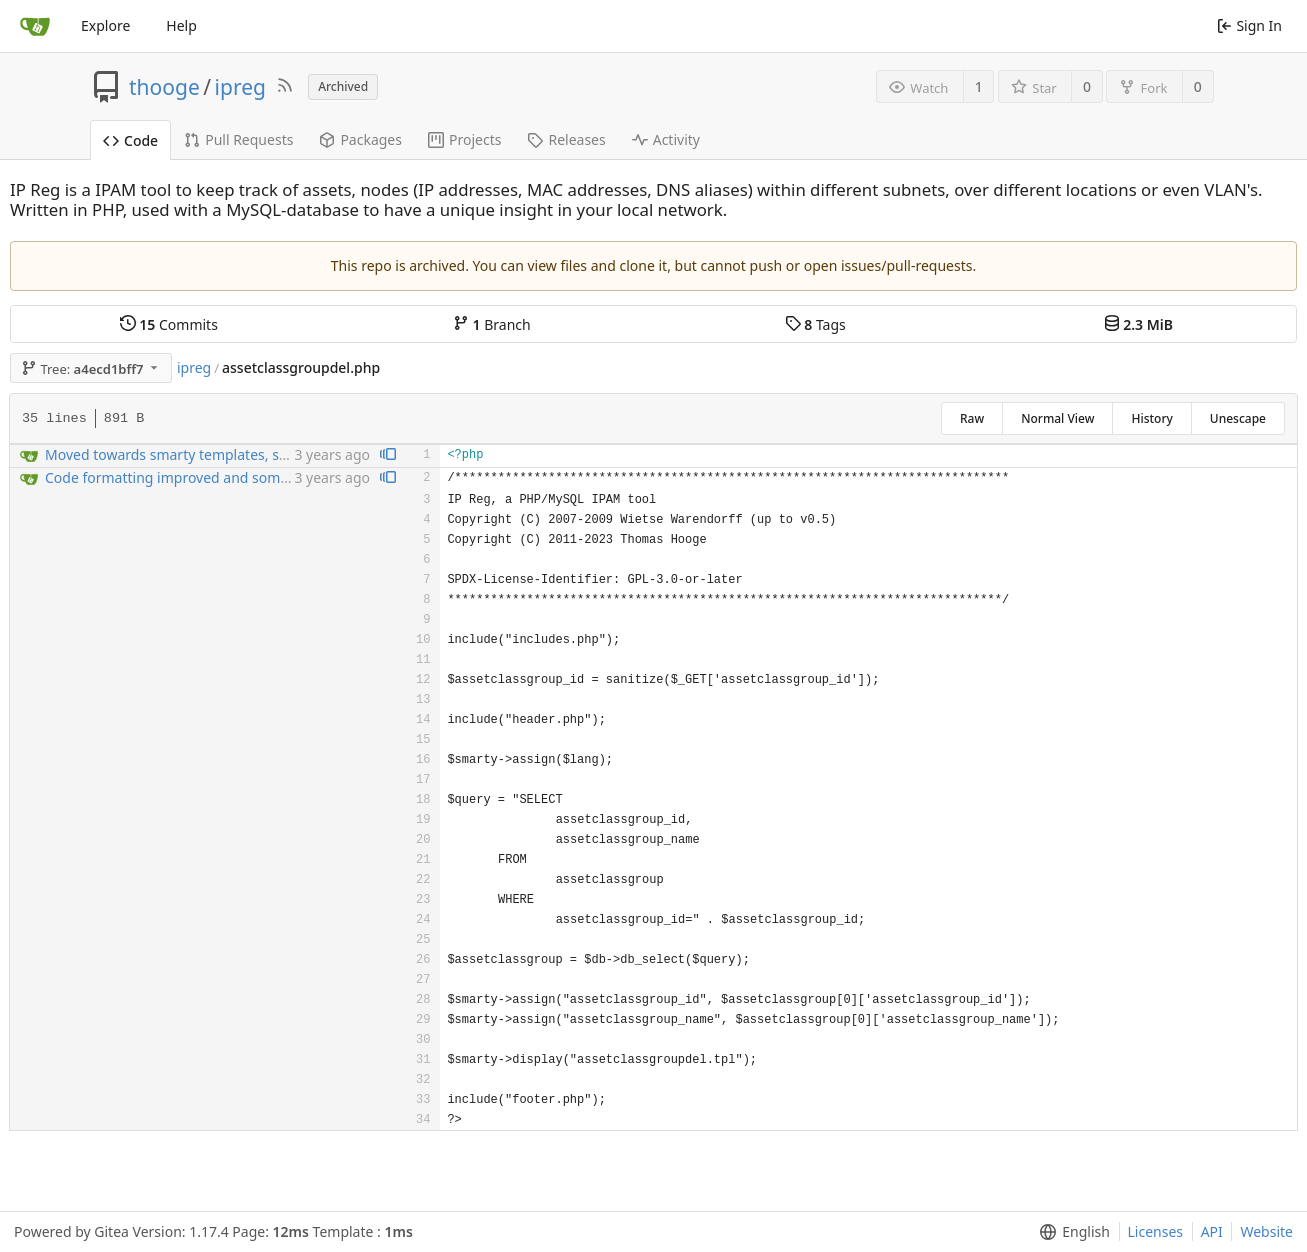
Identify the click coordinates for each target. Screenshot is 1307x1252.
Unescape (1238, 418)
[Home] (35, 26)
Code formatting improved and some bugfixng (198, 477)
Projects (464, 139)
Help (181, 25)
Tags (815, 324)
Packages (360, 139)
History (1151, 418)
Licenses (1156, 1231)
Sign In (1249, 25)
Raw (972, 418)
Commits (169, 324)
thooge (164, 87)
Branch (492, 324)
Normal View (1057, 418)
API (1212, 1231)
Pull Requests (238, 139)
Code (130, 140)
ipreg (240, 87)
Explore (105, 25)
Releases (566, 139)
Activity (666, 139)
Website (1266, 1231)
